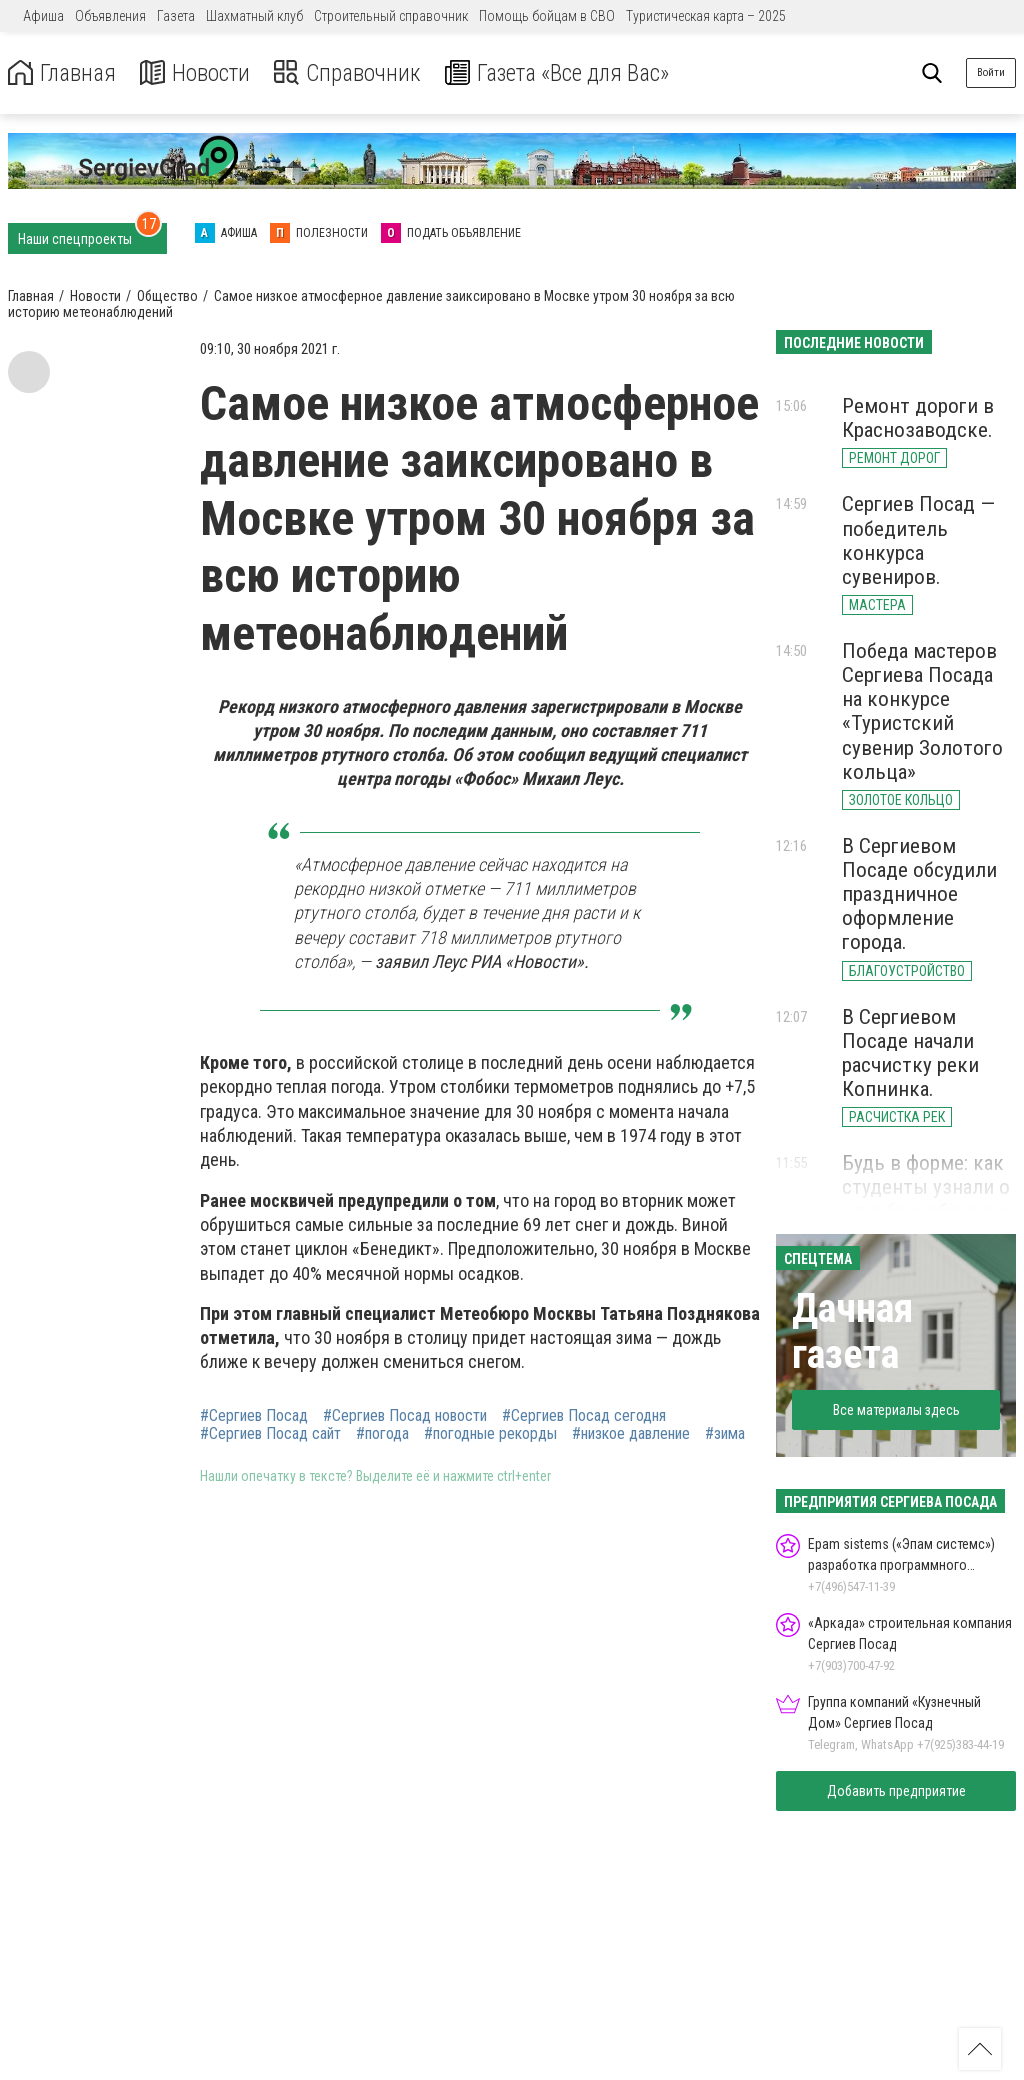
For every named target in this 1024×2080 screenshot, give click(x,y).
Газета (176, 16)
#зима (725, 1434)
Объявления (110, 16)
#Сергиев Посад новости (405, 1416)
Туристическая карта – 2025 (706, 16)
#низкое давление (631, 1434)
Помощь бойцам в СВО (547, 16)
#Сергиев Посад (254, 1416)
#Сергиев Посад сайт (270, 1434)
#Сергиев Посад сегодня (584, 1416)
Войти (991, 72)
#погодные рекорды (490, 1434)
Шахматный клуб (254, 16)
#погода (382, 1434)
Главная (63, 73)
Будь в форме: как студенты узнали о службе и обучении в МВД (926, 1199)
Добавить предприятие (896, 1791)
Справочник (353, 73)
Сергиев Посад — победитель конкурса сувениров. (918, 540)
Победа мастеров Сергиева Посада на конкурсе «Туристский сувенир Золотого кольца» (922, 711)
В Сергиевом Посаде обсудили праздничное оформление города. (919, 894)
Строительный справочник (391, 16)
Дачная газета (852, 1331)
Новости (198, 73)
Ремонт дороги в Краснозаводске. (918, 418)
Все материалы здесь (896, 1410)
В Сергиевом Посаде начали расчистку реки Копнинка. (910, 1053)
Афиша (43, 16)
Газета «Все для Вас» (569, 73)
